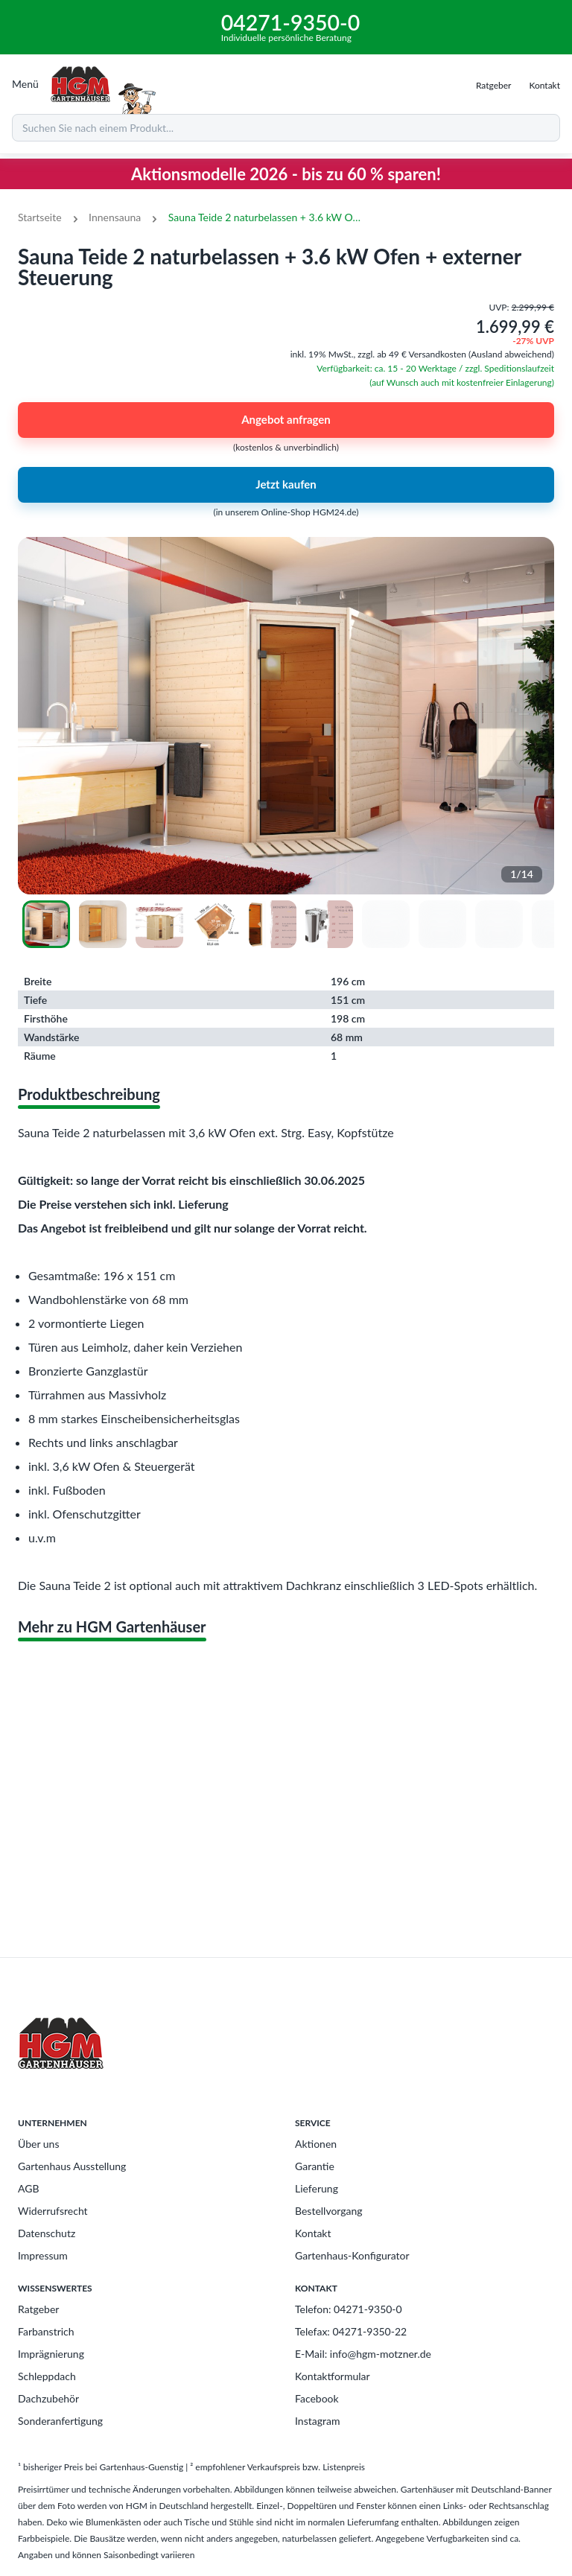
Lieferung (316, 2188)
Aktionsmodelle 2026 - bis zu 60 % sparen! (286, 174)
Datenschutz (46, 2233)
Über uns (38, 2143)
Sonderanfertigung (60, 2420)
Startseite (40, 217)
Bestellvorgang (329, 2210)
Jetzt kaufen (286, 485)
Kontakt (313, 2233)
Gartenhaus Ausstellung (72, 2166)
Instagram (317, 2420)
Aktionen (316, 2143)
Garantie (314, 2166)
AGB (28, 2188)
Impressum (43, 2255)
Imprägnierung (51, 2353)
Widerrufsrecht (53, 2210)
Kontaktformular (332, 2376)
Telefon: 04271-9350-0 (348, 2309)
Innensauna (115, 217)
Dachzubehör (48, 2398)
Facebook (317, 2398)
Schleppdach (47, 2376)
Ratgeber (38, 2309)
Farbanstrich (46, 2331)
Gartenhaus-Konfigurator (352, 2255)
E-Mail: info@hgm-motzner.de (363, 2353)
